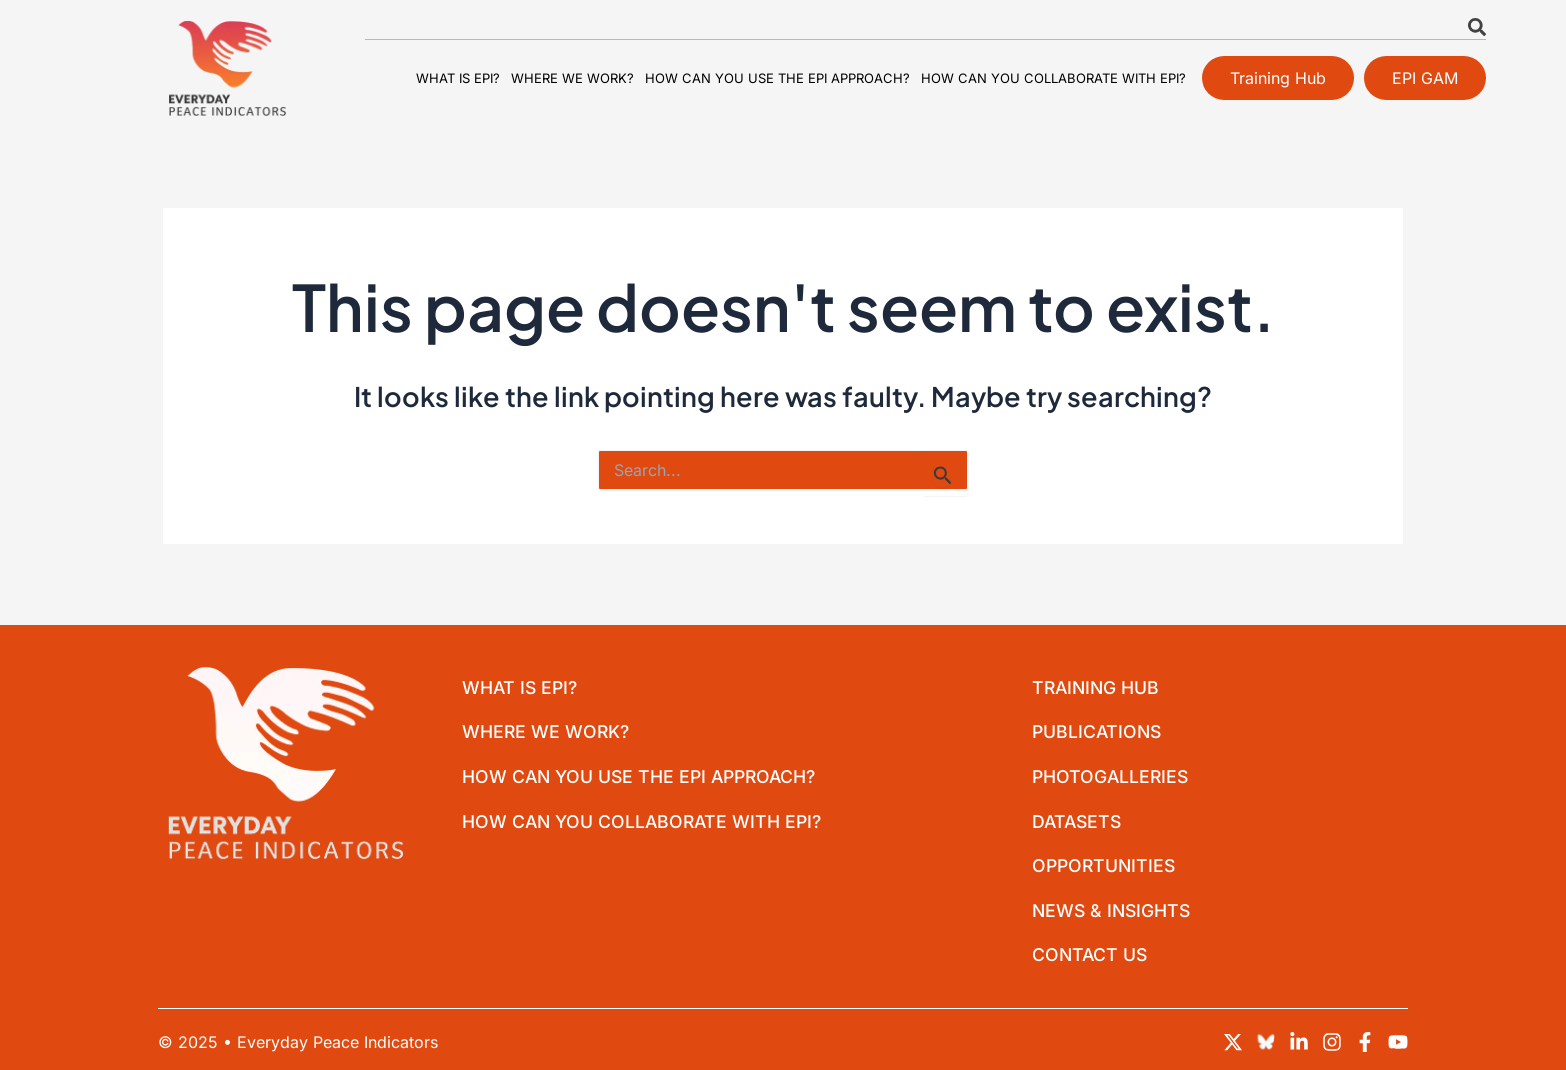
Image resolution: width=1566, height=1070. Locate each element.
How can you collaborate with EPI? (1053, 78)
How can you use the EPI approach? (777, 78)
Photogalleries (1113, 770)
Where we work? (572, 78)
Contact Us (1092, 954)
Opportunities (1107, 862)
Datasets (1079, 816)
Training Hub (1098, 678)
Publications (1099, 724)
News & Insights (1114, 908)
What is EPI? (458, 78)
